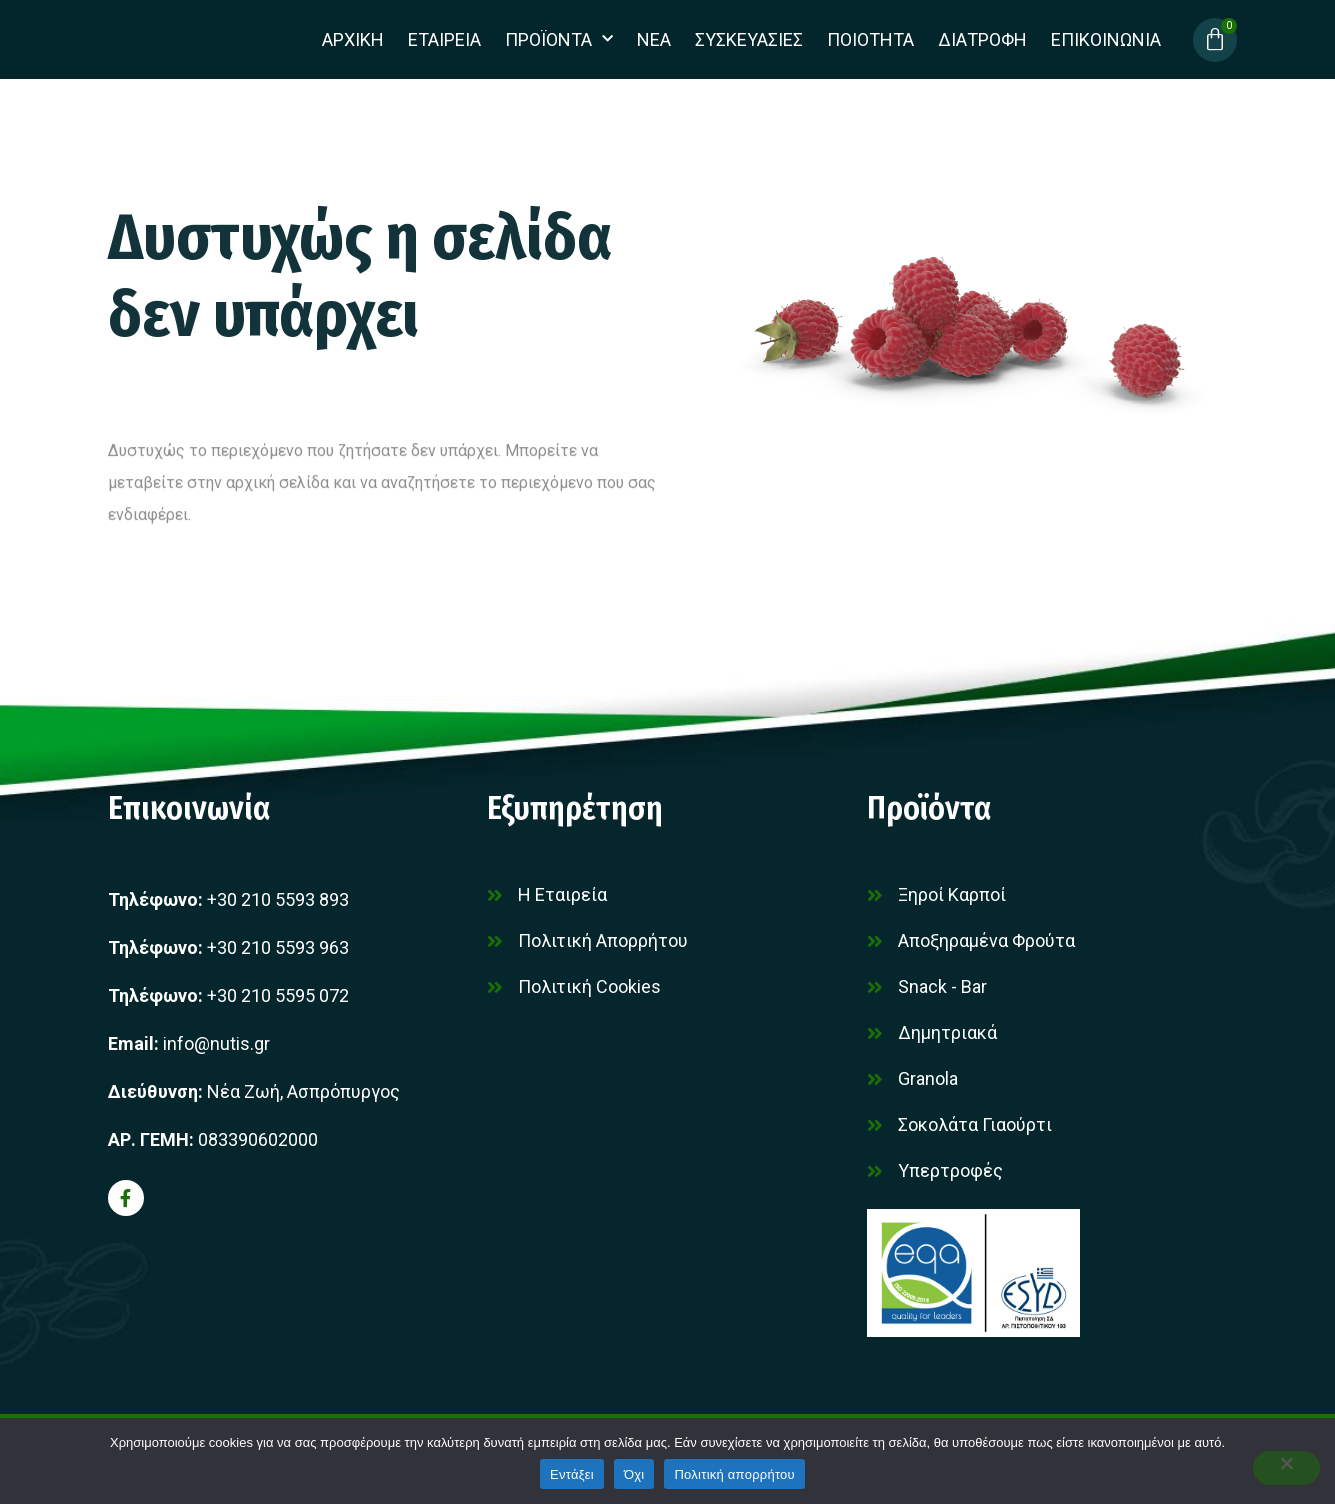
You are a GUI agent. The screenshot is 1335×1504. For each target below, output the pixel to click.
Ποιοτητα (870, 39)
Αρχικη (353, 39)
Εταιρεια (444, 39)
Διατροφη (982, 39)
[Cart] (1215, 40)
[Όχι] (1283, 1468)
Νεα (654, 39)
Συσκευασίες (749, 39)
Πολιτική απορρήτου (734, 1474)
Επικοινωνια (1106, 39)
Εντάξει (572, 1474)
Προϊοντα (559, 39)
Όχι (634, 1474)
